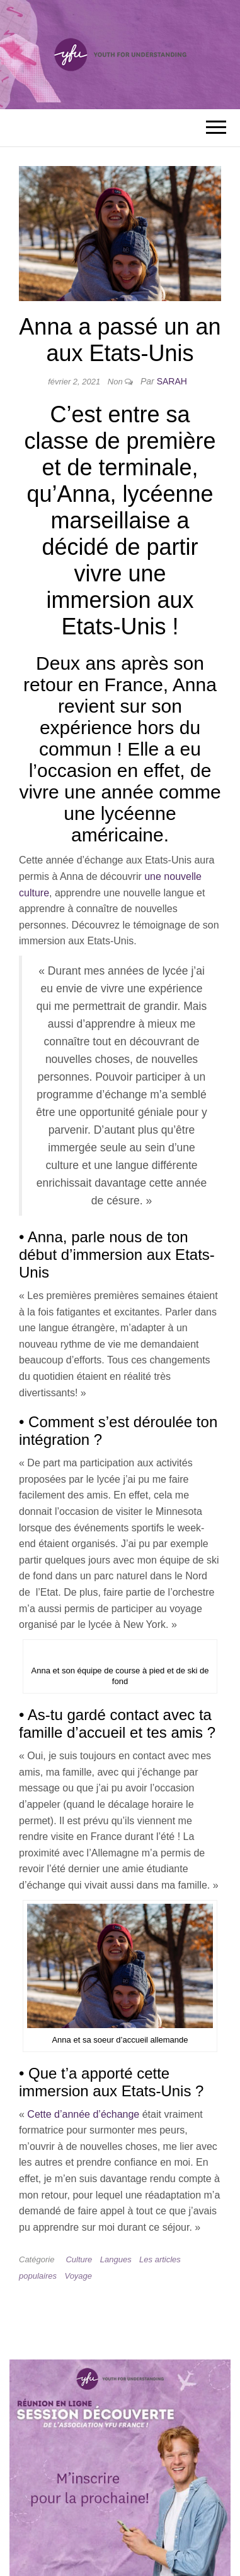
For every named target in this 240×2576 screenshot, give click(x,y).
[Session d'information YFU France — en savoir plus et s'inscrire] (120, 2471)
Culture (79, 2259)
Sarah (172, 381)
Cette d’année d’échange (83, 2114)
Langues (116, 2259)
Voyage (78, 2276)
